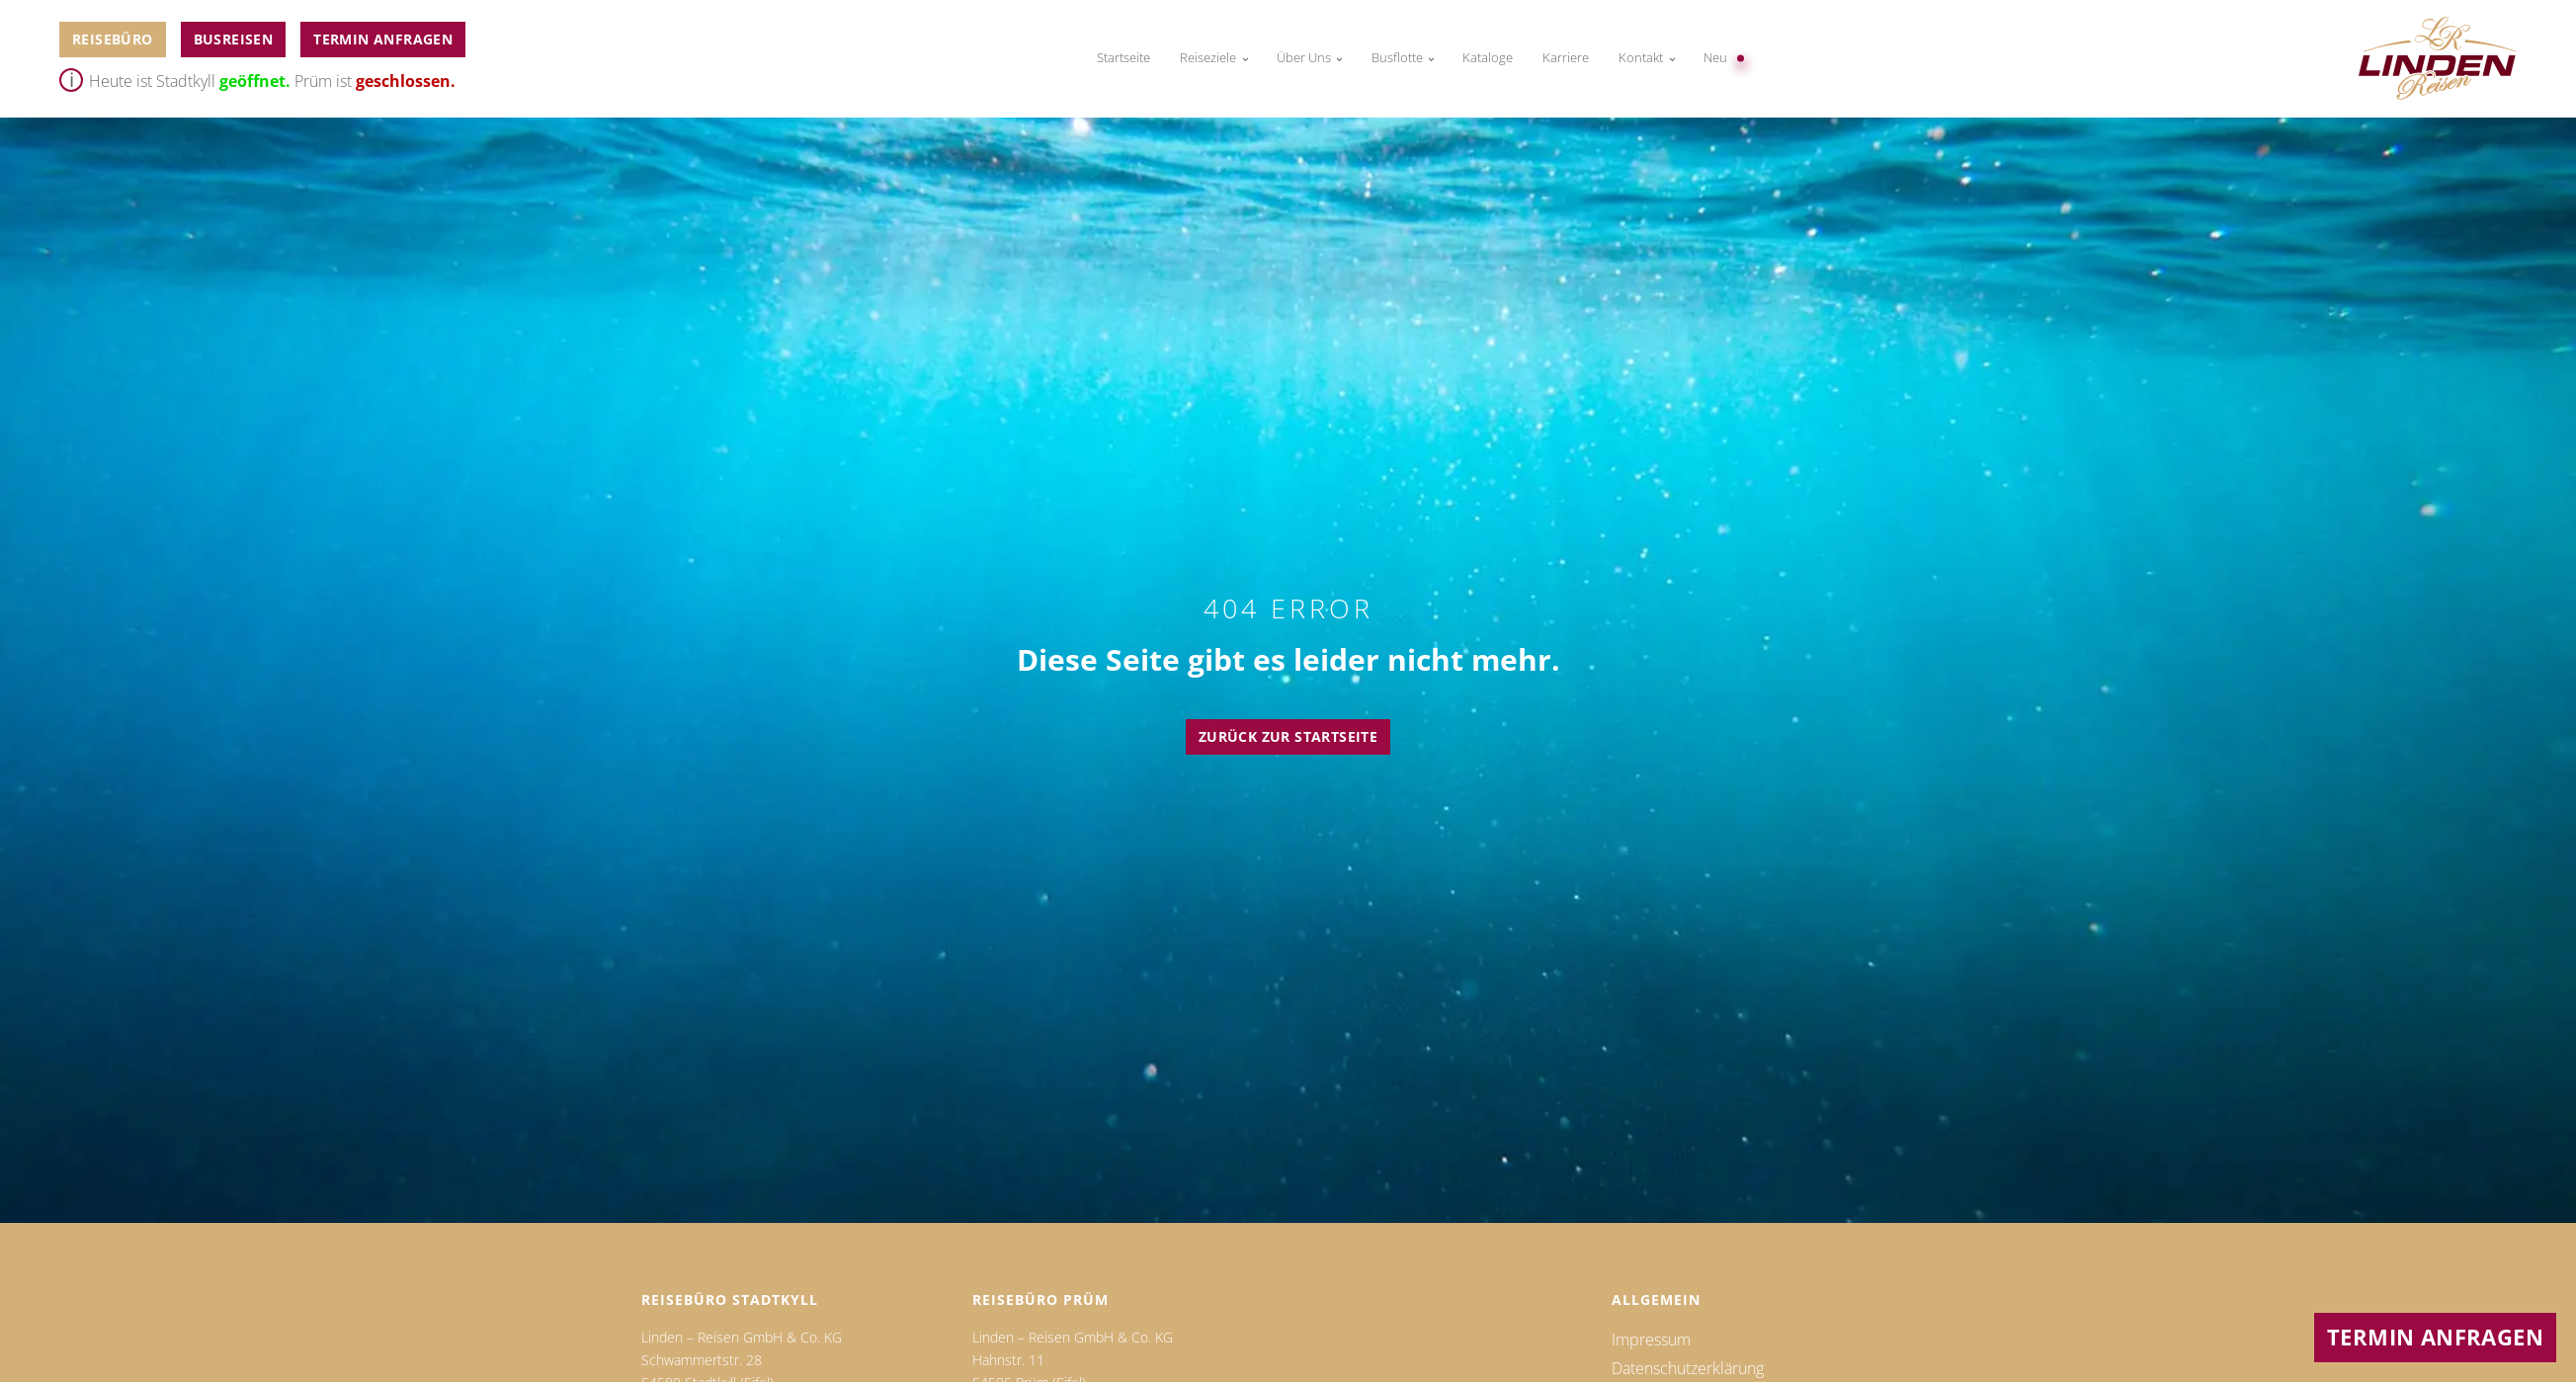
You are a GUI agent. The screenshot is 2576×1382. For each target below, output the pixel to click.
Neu (1715, 57)
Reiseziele (1208, 57)
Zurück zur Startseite (1288, 736)
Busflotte (1397, 57)
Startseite (1123, 57)
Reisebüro (112, 39)
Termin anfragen (383, 39)
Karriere (1565, 57)
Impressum (1651, 1339)
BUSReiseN (234, 39)
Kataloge (1487, 57)
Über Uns (1304, 57)
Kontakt (1641, 57)
